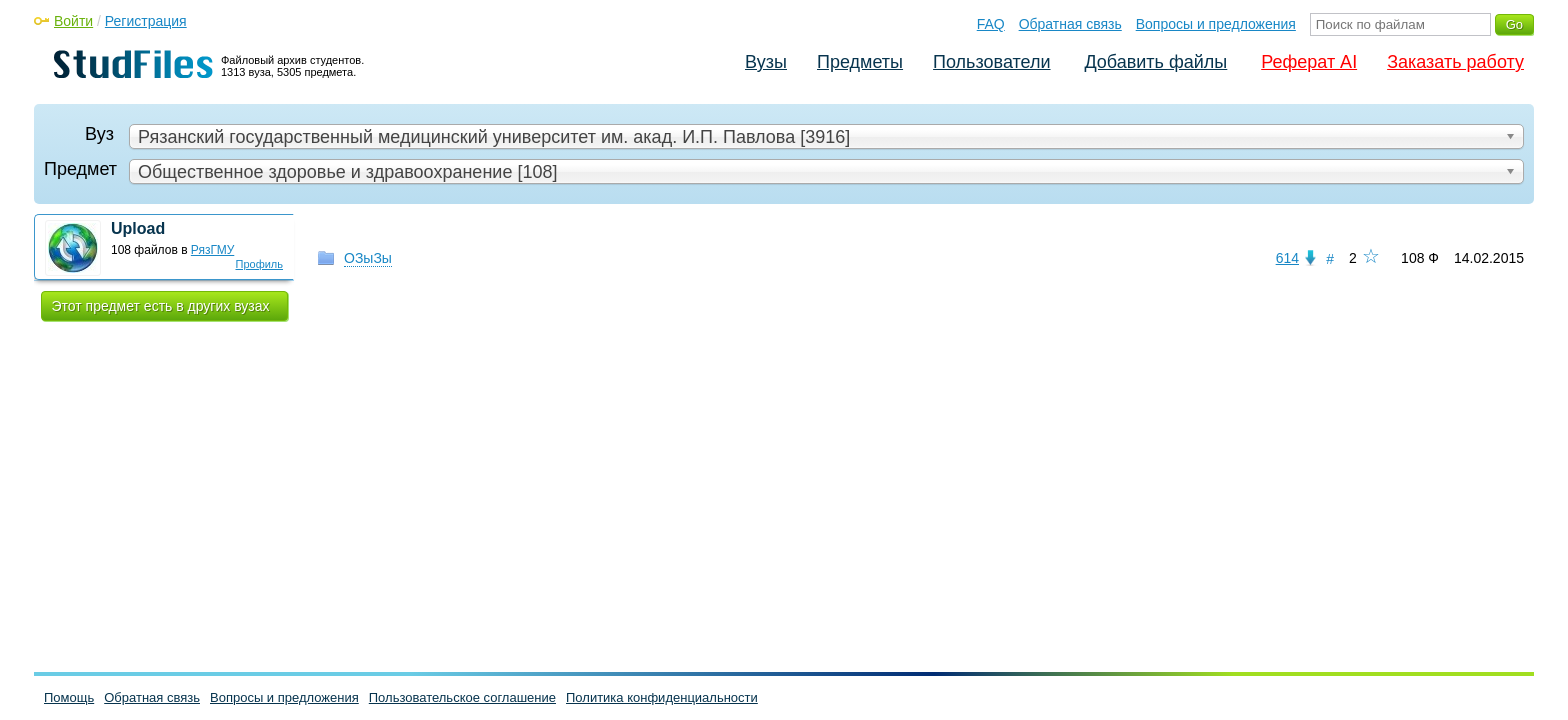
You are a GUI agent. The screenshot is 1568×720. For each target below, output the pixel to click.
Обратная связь (1070, 24)
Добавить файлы (1155, 62)
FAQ (991, 24)
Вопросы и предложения (1216, 24)
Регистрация (146, 21)
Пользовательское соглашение (462, 697)
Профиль (260, 264)
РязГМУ (212, 250)
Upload (138, 228)
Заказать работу (1455, 62)
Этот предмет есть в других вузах (161, 306)
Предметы (860, 62)
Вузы (766, 62)
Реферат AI (1309, 62)
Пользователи (991, 62)
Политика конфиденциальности (662, 697)
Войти (73, 21)
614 (1287, 258)
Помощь (69, 697)
